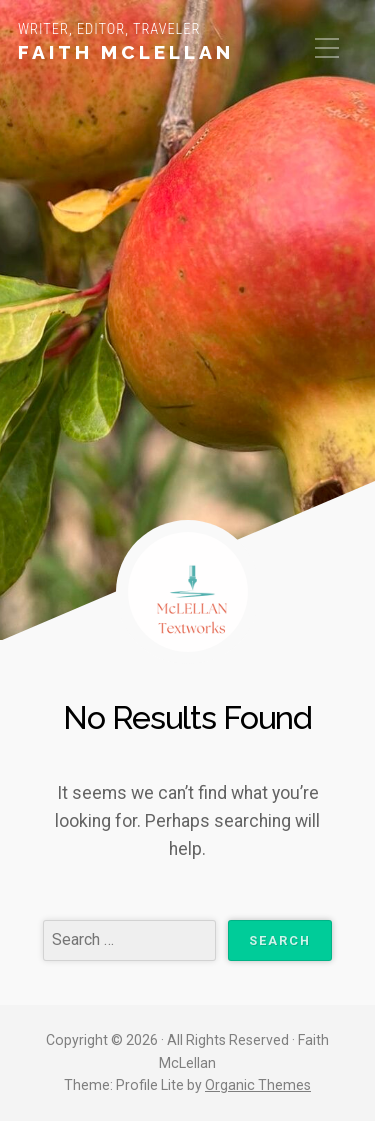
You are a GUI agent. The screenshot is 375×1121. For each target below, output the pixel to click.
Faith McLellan (126, 52)
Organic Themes (258, 1085)
